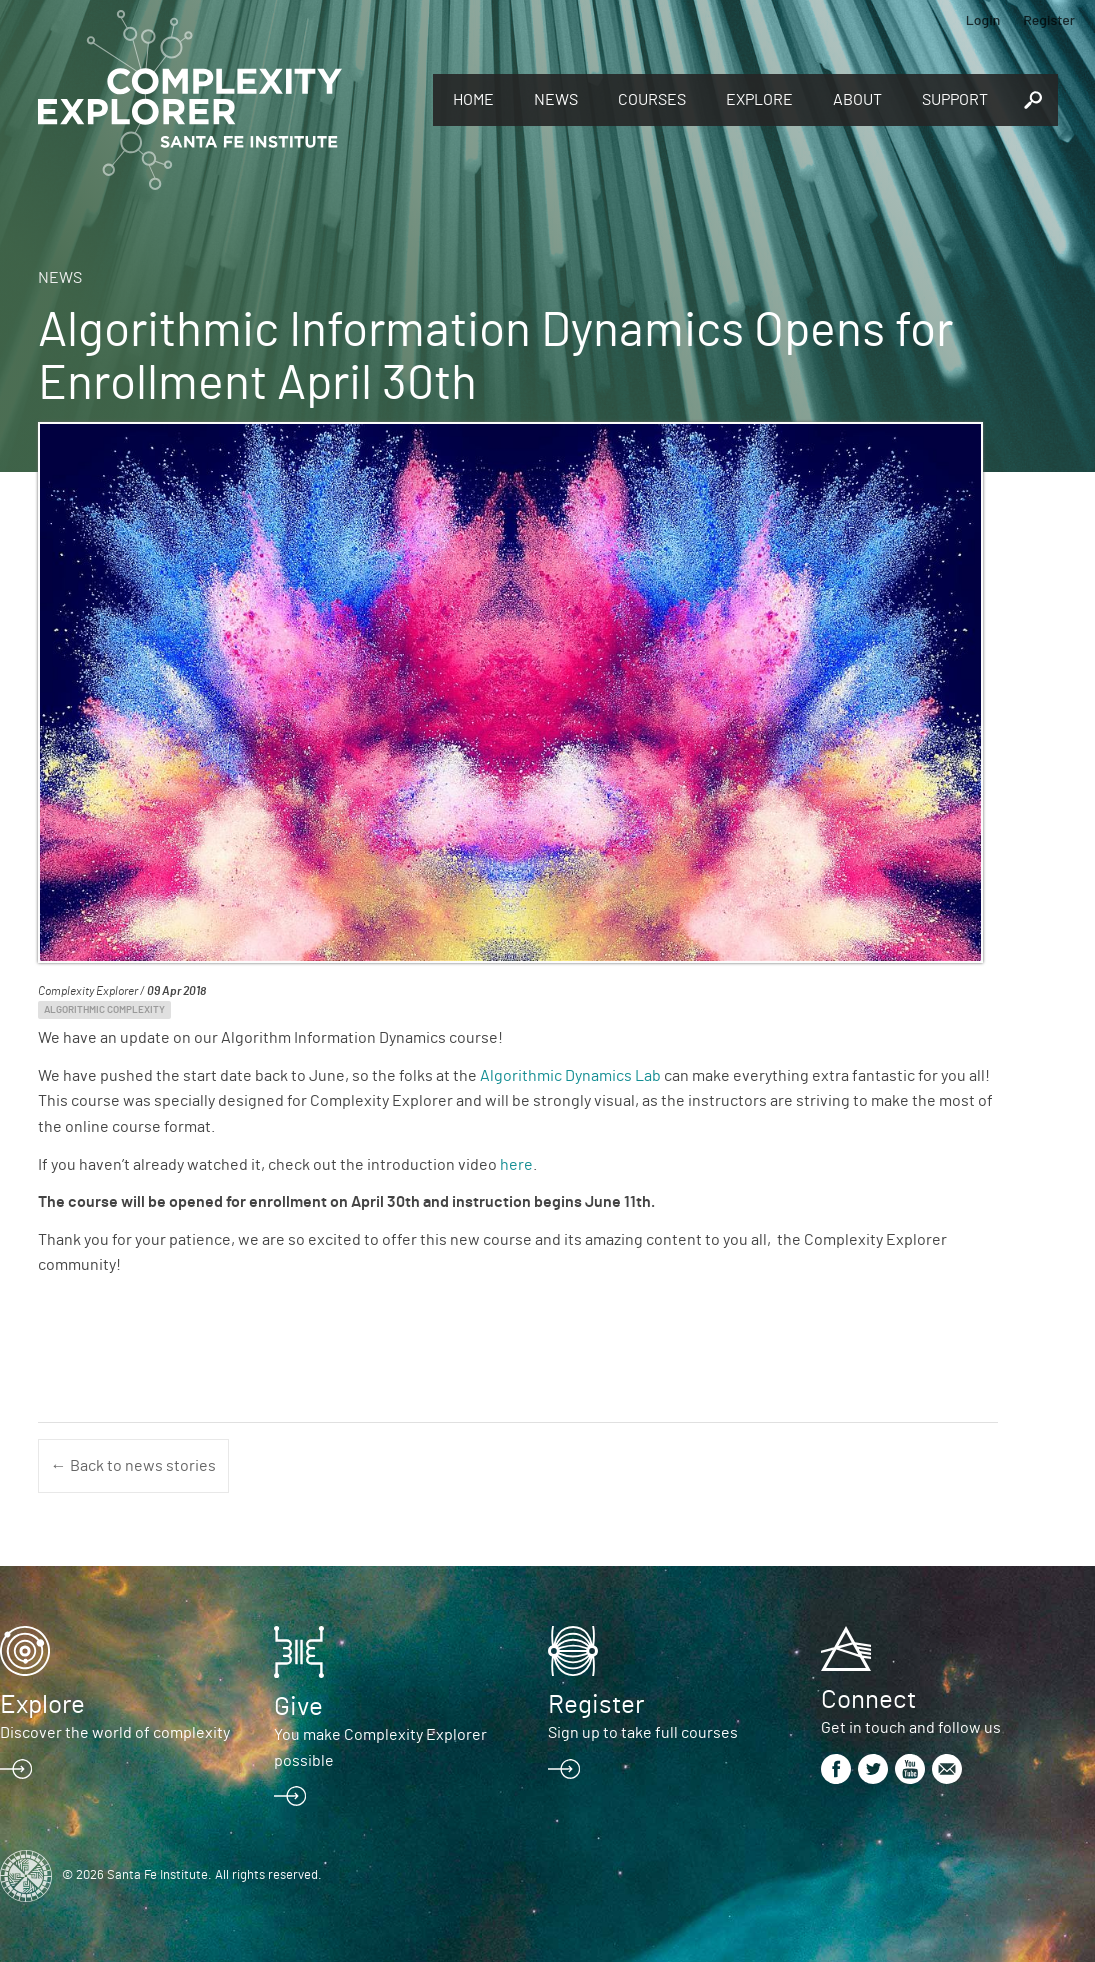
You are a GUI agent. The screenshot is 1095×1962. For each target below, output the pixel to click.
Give (298, 1707)
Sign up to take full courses (643, 1733)
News (556, 100)
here (516, 1165)
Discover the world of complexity (115, 1733)
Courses (652, 100)
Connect (868, 1700)
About (857, 100)
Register (1049, 19)
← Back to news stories (133, 1466)
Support (955, 100)
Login (983, 19)
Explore (759, 100)
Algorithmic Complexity (104, 1010)
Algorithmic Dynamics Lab (570, 1076)
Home (473, 100)
